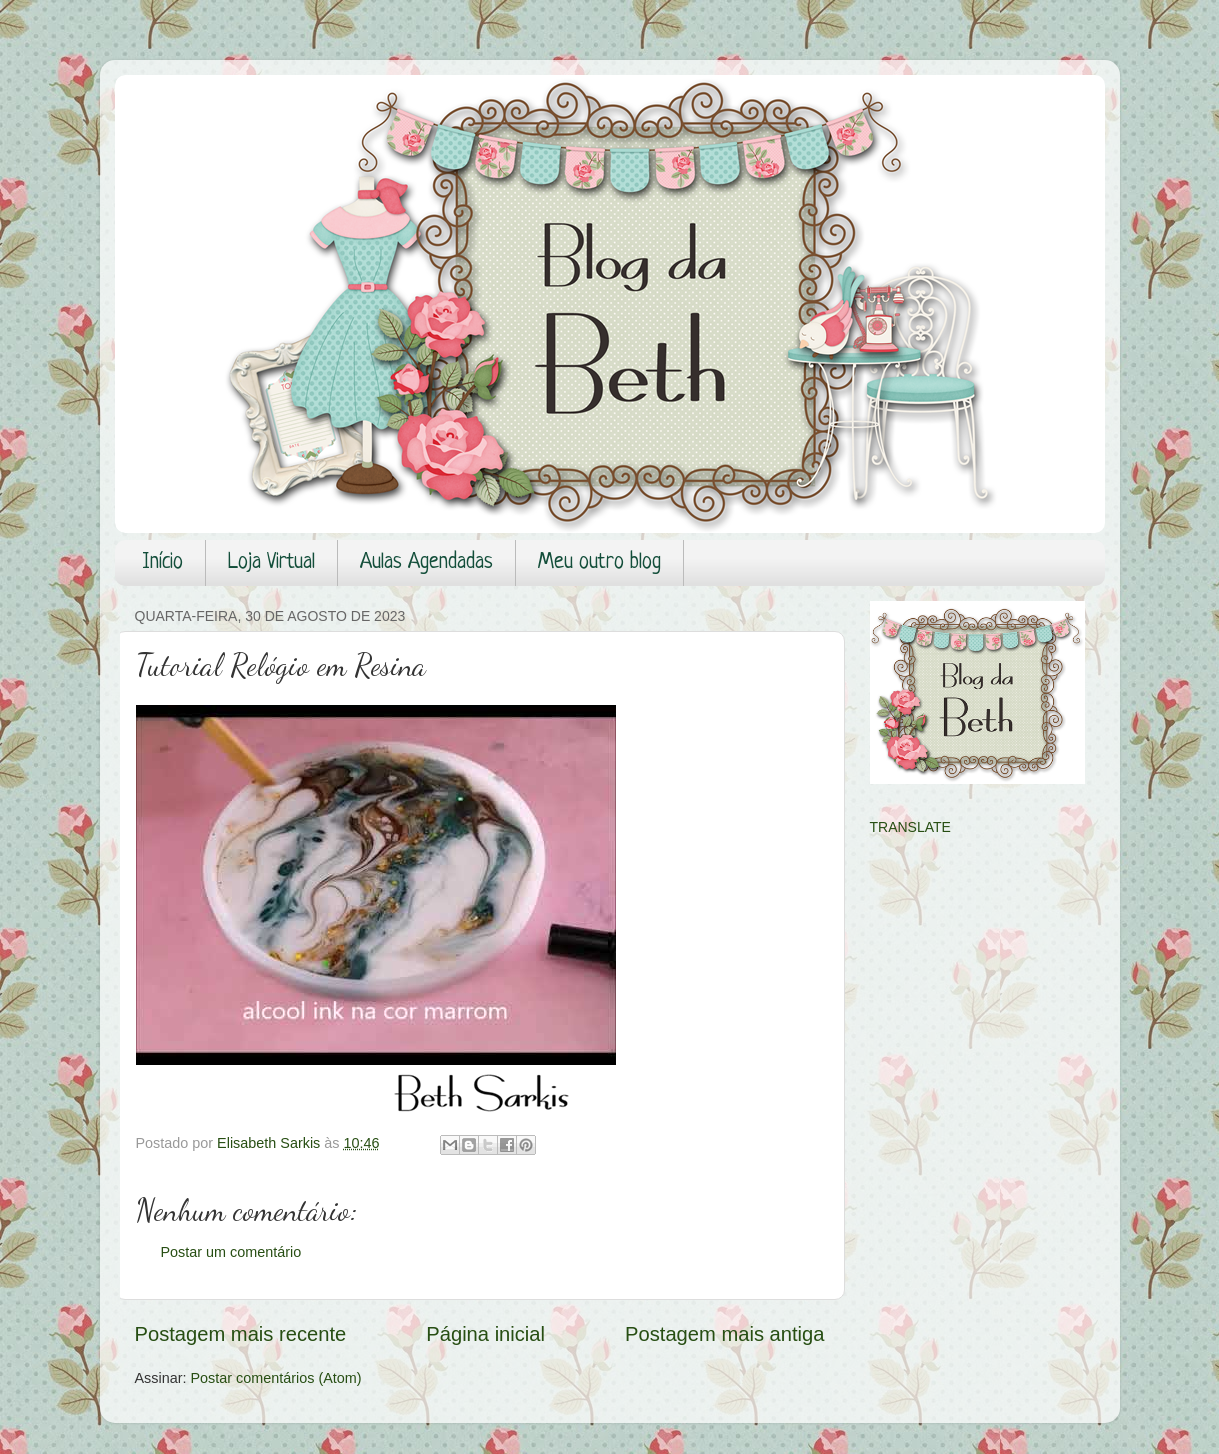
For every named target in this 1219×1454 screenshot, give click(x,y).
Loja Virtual (271, 562)
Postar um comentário (231, 1252)
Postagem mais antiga (724, 1334)
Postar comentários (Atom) (275, 1378)
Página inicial (485, 1334)
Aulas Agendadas (426, 562)
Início (162, 562)
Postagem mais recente (241, 1334)
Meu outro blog (599, 562)
